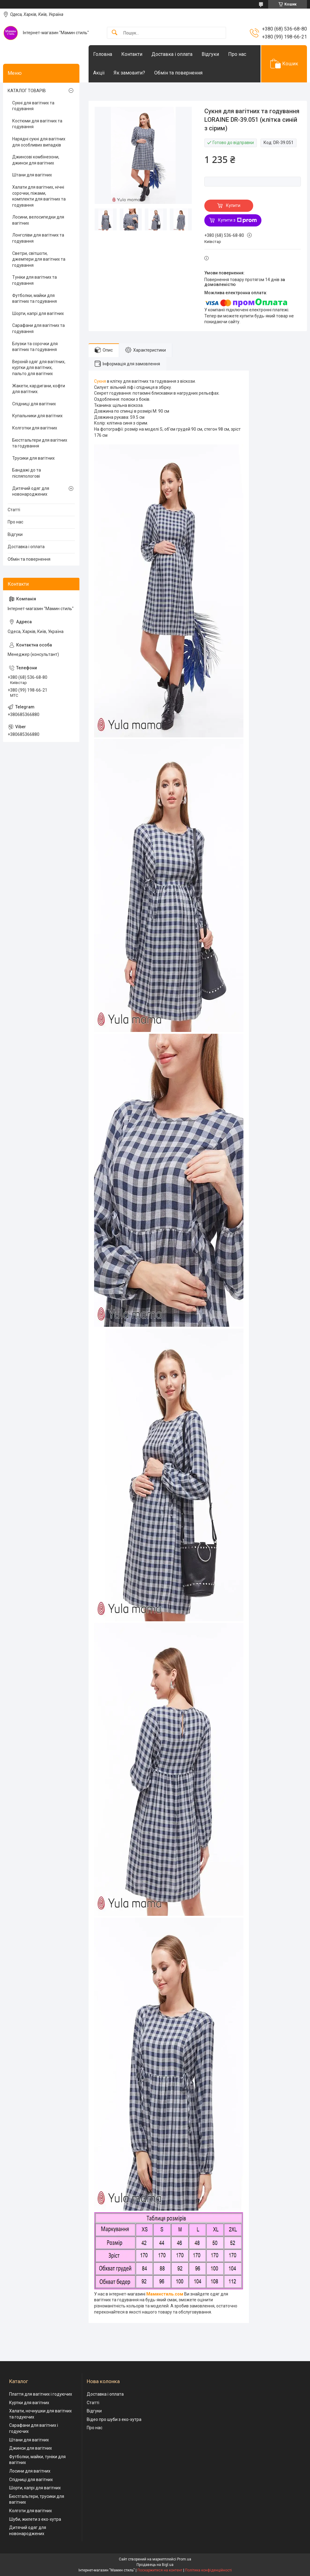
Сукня (100, 381)
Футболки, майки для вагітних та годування (34, 298)
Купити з (237, 220)
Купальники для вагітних (37, 415)
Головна (102, 54)
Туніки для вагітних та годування (34, 280)
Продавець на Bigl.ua (155, 2565)
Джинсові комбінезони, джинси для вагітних (35, 159)
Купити (233, 205)
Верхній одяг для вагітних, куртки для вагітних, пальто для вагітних (38, 367)
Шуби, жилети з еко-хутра (35, 2519)
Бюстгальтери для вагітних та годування (39, 443)
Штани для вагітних (32, 174)
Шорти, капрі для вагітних (38, 313)
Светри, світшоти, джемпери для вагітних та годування (38, 259)
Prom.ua (184, 2559)
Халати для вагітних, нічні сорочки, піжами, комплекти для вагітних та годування (39, 196)
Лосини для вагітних (29, 2471)
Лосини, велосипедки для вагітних (38, 220)
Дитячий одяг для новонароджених (30, 491)
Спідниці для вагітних (34, 403)
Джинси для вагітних (30, 2448)
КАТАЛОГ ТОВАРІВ (27, 90)
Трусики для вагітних (33, 458)
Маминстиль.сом (164, 2294)
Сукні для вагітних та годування (33, 105)
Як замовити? (129, 73)
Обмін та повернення (178, 73)
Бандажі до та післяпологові (26, 473)
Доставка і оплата (171, 54)
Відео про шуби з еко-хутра (114, 2419)
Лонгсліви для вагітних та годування (38, 238)
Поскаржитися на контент (159, 2570)
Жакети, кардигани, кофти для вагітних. (38, 388)
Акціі (98, 73)
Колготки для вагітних (34, 427)
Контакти (131, 54)
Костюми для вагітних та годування (37, 123)
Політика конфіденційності (208, 2570)
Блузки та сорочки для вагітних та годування (35, 346)
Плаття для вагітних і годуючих (40, 2394)
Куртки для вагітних (29, 2402)
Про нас (237, 54)
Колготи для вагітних (30, 2510)
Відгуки (210, 54)
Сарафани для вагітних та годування (38, 328)
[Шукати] (114, 33)
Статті (14, 509)
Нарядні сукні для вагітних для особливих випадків (38, 141)
